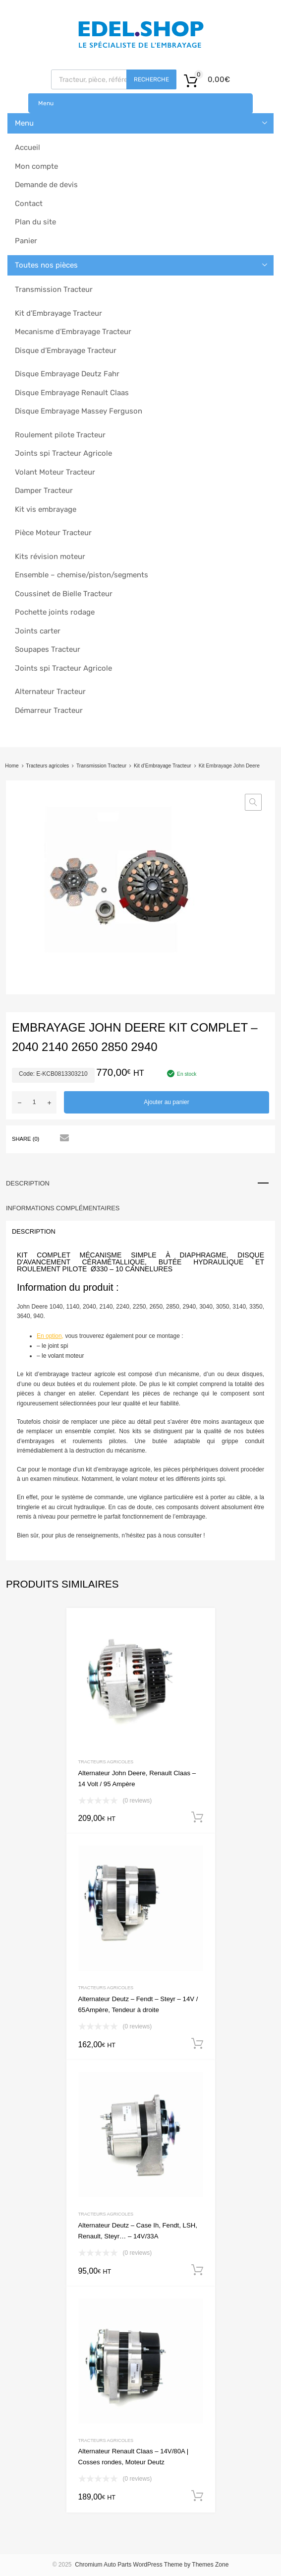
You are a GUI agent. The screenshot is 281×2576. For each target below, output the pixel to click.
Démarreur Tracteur (49, 710)
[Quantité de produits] (34, 1102)
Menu (46, 103)
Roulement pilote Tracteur (60, 434)
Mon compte (36, 166)
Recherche (151, 79)
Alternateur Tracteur (50, 691)
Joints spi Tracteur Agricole (63, 453)
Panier (26, 240)
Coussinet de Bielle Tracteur (63, 593)
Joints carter (37, 631)
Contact (29, 203)
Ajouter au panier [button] (197, 1817)
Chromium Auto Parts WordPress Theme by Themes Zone (151, 2564)
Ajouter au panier (166, 1102)
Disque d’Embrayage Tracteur (65, 350)
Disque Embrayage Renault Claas (72, 392)
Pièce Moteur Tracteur (53, 532)
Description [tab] (28, 1183)
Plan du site (35, 221)
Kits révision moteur (50, 556)
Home (11, 765)
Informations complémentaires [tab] (62, 1208)
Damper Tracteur (44, 490)
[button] (253, 802)
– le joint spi (52, 1345)
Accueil (27, 147)
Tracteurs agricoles (47, 765)
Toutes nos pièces (46, 265)
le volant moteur (63, 1355)
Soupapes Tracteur (47, 649)
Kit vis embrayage (45, 509)
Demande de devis (46, 184)
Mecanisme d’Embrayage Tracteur (73, 331)
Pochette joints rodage (55, 612)
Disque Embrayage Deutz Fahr (67, 373)
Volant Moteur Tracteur (55, 472)
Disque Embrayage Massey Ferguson (78, 411)
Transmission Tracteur (54, 289)
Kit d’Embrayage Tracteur (58, 313)
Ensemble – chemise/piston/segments (81, 574)
